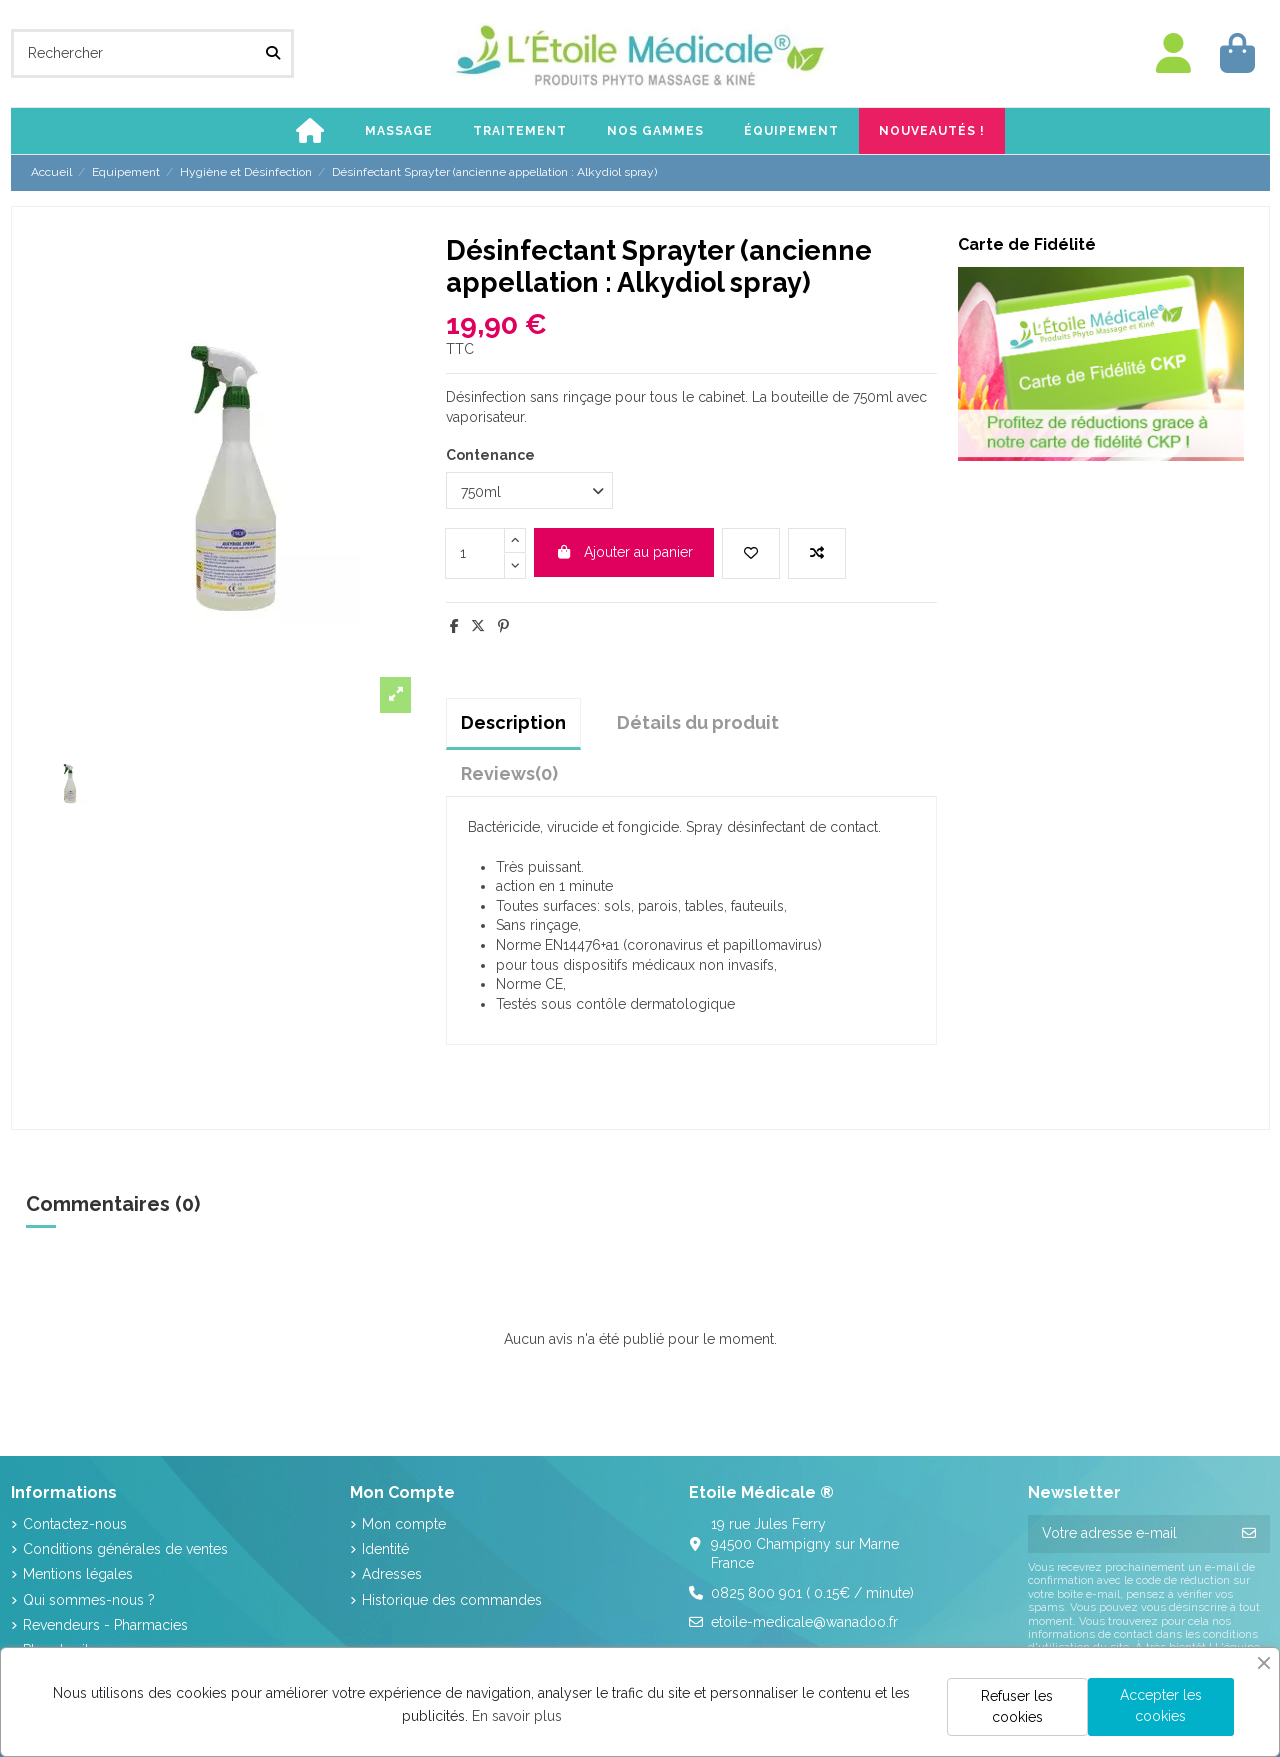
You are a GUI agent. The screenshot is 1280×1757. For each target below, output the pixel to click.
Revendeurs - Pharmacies (105, 1625)
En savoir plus (517, 1716)
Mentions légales (78, 1574)
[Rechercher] (273, 53)
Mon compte (404, 1524)
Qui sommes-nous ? (89, 1600)
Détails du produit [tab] (698, 722)
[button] (399, 131)
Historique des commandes (452, 1600)
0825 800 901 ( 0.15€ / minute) (812, 1593)
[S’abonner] (1249, 1534)
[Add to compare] (817, 553)
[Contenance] (529, 490)
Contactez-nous (75, 1524)
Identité (385, 1549)
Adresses (392, 1574)
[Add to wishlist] (751, 553)
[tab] (509, 773)
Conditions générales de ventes (125, 1549)
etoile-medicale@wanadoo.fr (804, 1622)
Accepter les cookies (1161, 1705)
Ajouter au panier (624, 552)
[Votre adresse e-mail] (1128, 1534)
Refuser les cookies (1017, 1706)
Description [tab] (513, 722)
